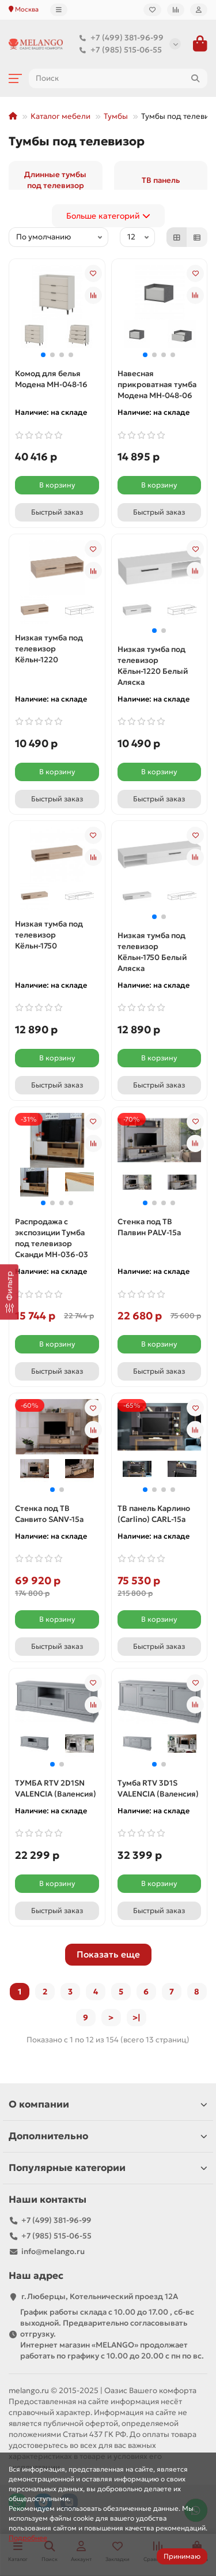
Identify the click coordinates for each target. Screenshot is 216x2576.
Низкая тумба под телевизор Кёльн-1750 (49, 935)
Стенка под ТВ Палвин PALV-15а (149, 1227)
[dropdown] (58, 9)
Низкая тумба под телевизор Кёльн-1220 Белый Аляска (153, 665)
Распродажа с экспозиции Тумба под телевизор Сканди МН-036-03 (51, 1238)
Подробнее (28, 2537)
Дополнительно (108, 2136)
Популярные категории (108, 2168)
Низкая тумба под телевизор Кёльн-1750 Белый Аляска (152, 952)
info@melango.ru (53, 2251)
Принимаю (182, 2556)
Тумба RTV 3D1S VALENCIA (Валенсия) (158, 1788)
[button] (43, 355)
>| (136, 2017)
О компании (108, 2104)
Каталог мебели (60, 116)
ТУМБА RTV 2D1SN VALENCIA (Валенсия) (55, 1788)
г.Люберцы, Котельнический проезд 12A (99, 2296)
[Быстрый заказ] (57, 512)
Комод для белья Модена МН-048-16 (51, 379)
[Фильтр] (9, 1291)
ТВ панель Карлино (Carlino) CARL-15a (154, 1513)
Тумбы (116, 116)
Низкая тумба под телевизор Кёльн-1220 (49, 649)
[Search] (118, 78)
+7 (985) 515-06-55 (118, 49)
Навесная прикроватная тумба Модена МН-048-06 (157, 384)
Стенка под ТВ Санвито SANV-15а (49, 1513)
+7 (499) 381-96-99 (119, 37)
